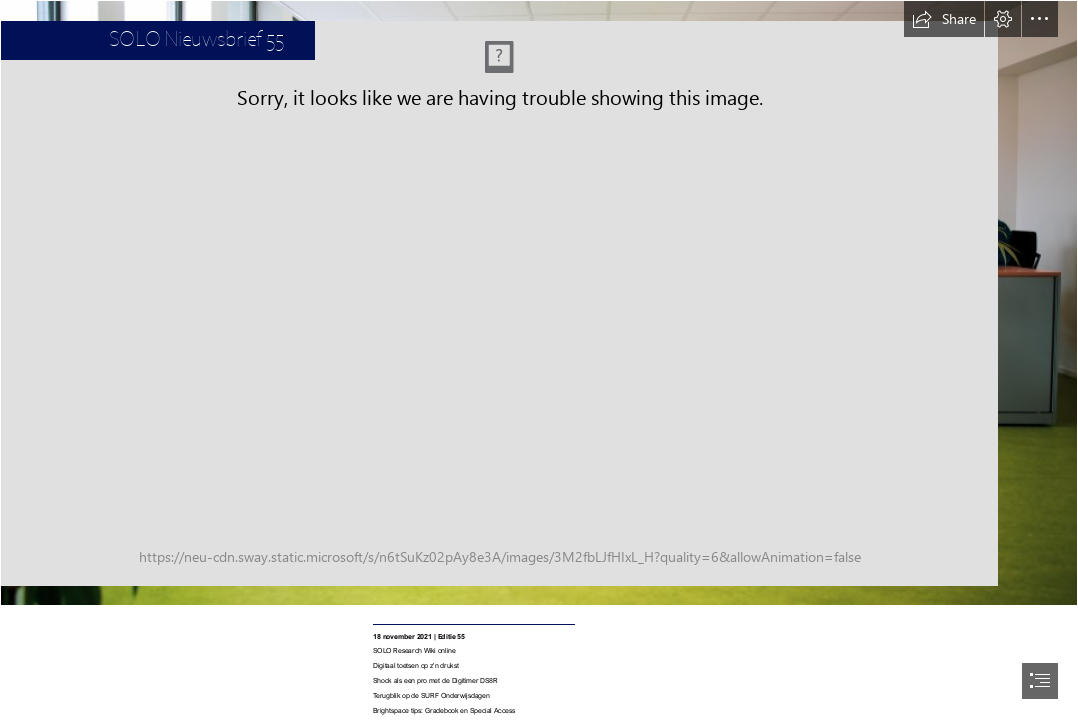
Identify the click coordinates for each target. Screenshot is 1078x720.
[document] (539, 360)
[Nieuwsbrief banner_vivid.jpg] (539, 303)
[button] (944, 19)
